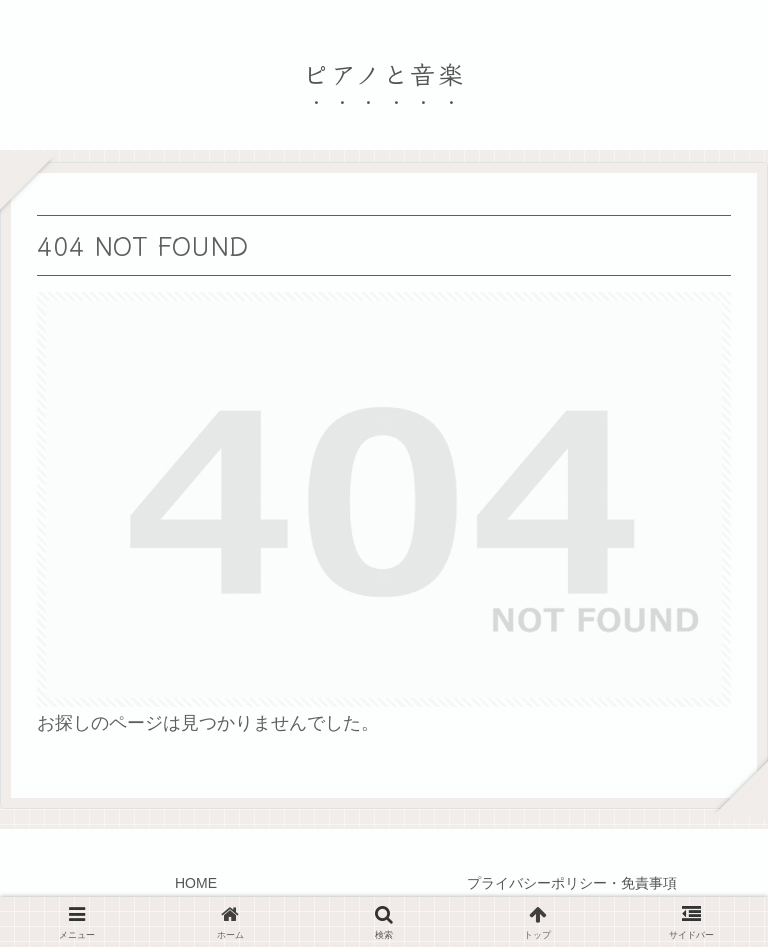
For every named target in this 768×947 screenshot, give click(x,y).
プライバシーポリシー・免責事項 (572, 883)
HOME (196, 883)
